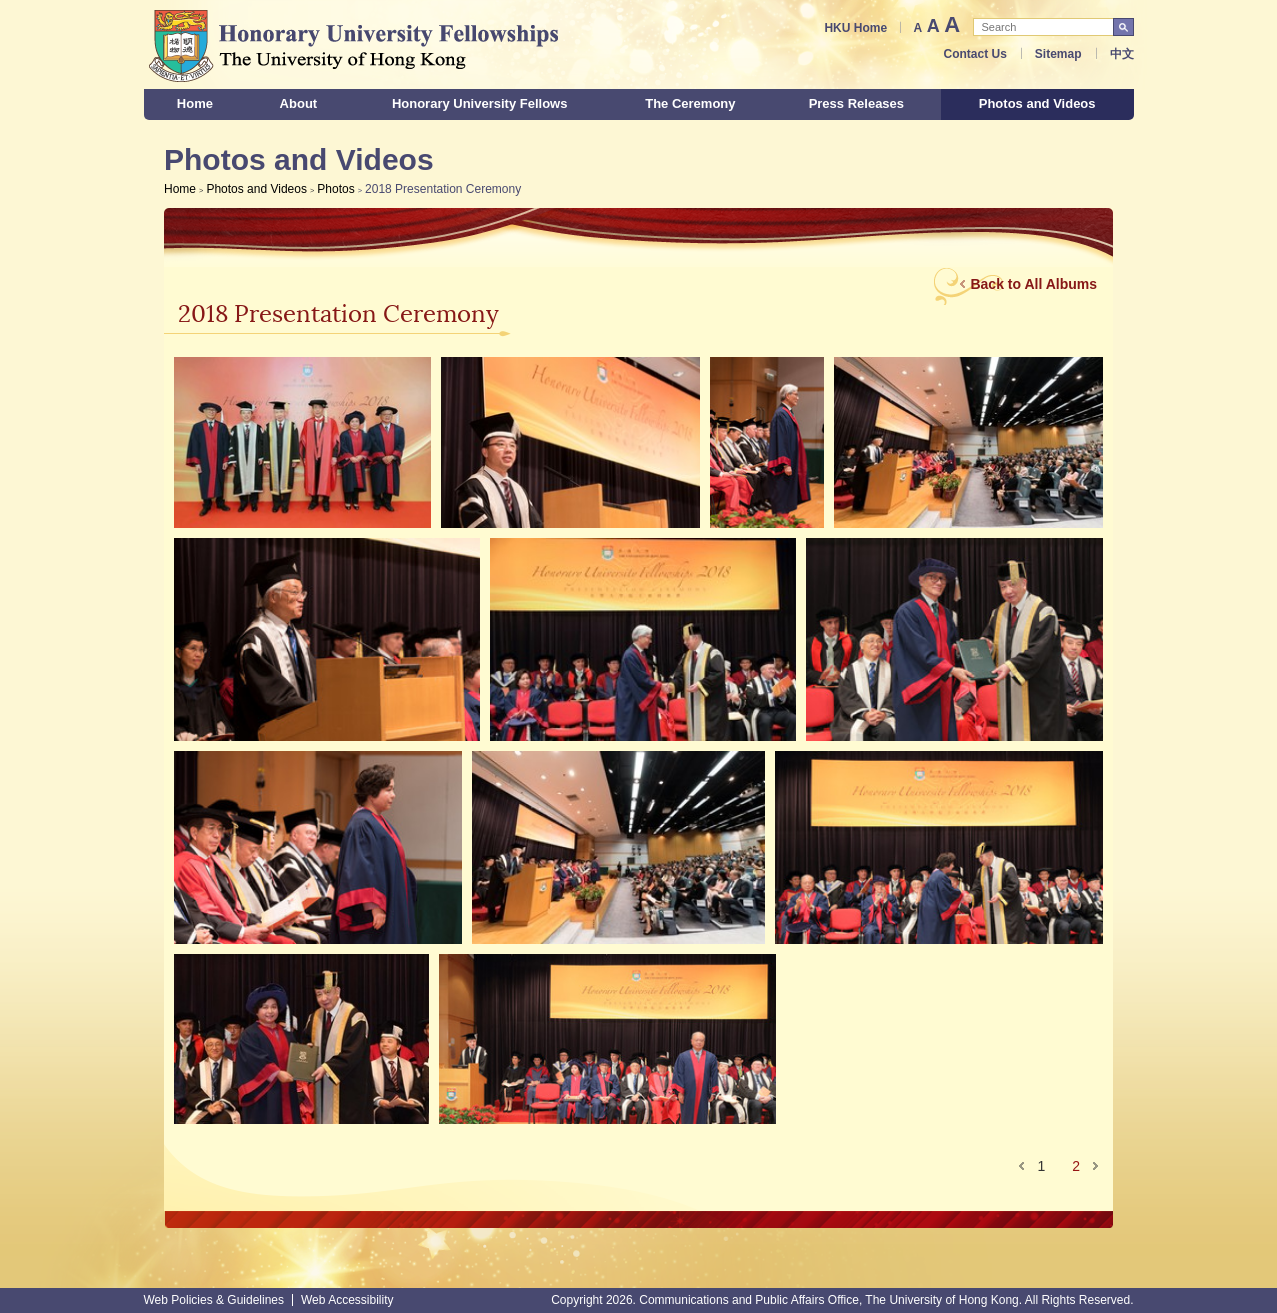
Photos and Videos (256, 189)
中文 (1122, 54)
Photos (335, 189)
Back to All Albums (1033, 284)
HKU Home (855, 28)
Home (180, 189)
